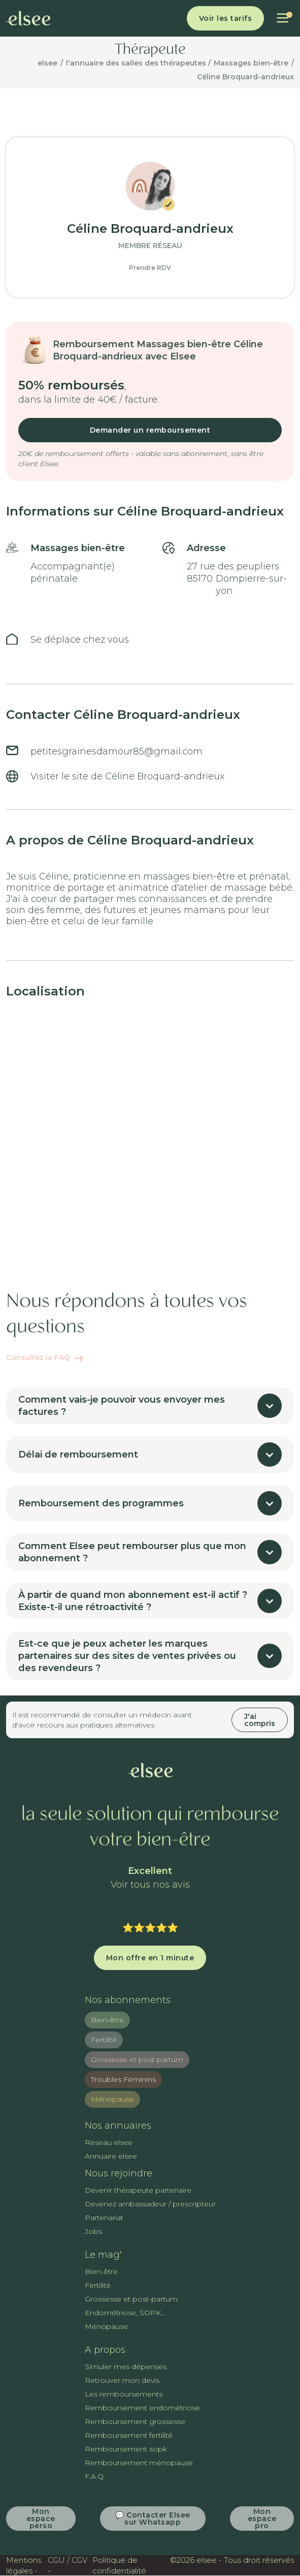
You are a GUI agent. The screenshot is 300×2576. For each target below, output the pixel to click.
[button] (282, 18)
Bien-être (107, 2019)
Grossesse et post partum (137, 2059)
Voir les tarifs (225, 18)
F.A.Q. (95, 2476)
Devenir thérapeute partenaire (138, 2190)
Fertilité (104, 2039)
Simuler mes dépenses (125, 2366)
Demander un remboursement (150, 430)
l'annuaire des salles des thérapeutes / (138, 63)
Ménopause (112, 2099)
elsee (47, 63)
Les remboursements (123, 2394)
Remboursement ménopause (139, 2462)
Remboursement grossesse (135, 2421)
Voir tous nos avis (150, 1885)
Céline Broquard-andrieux (245, 76)
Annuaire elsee (111, 2156)
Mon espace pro (262, 2518)
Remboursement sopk (126, 2448)
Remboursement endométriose (142, 2407)
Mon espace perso (40, 2518)
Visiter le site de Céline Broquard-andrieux (127, 776)
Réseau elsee (108, 2142)
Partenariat (104, 2217)
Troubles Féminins (123, 2079)
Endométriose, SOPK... (125, 2312)
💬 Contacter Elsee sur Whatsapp (152, 2518)
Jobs (93, 2231)
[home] (28, 18)
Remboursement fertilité (129, 2435)
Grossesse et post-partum (131, 2299)
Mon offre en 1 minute (150, 1957)
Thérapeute (150, 50)
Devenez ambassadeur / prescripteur (150, 2203)
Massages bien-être (251, 63)
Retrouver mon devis (122, 2380)
